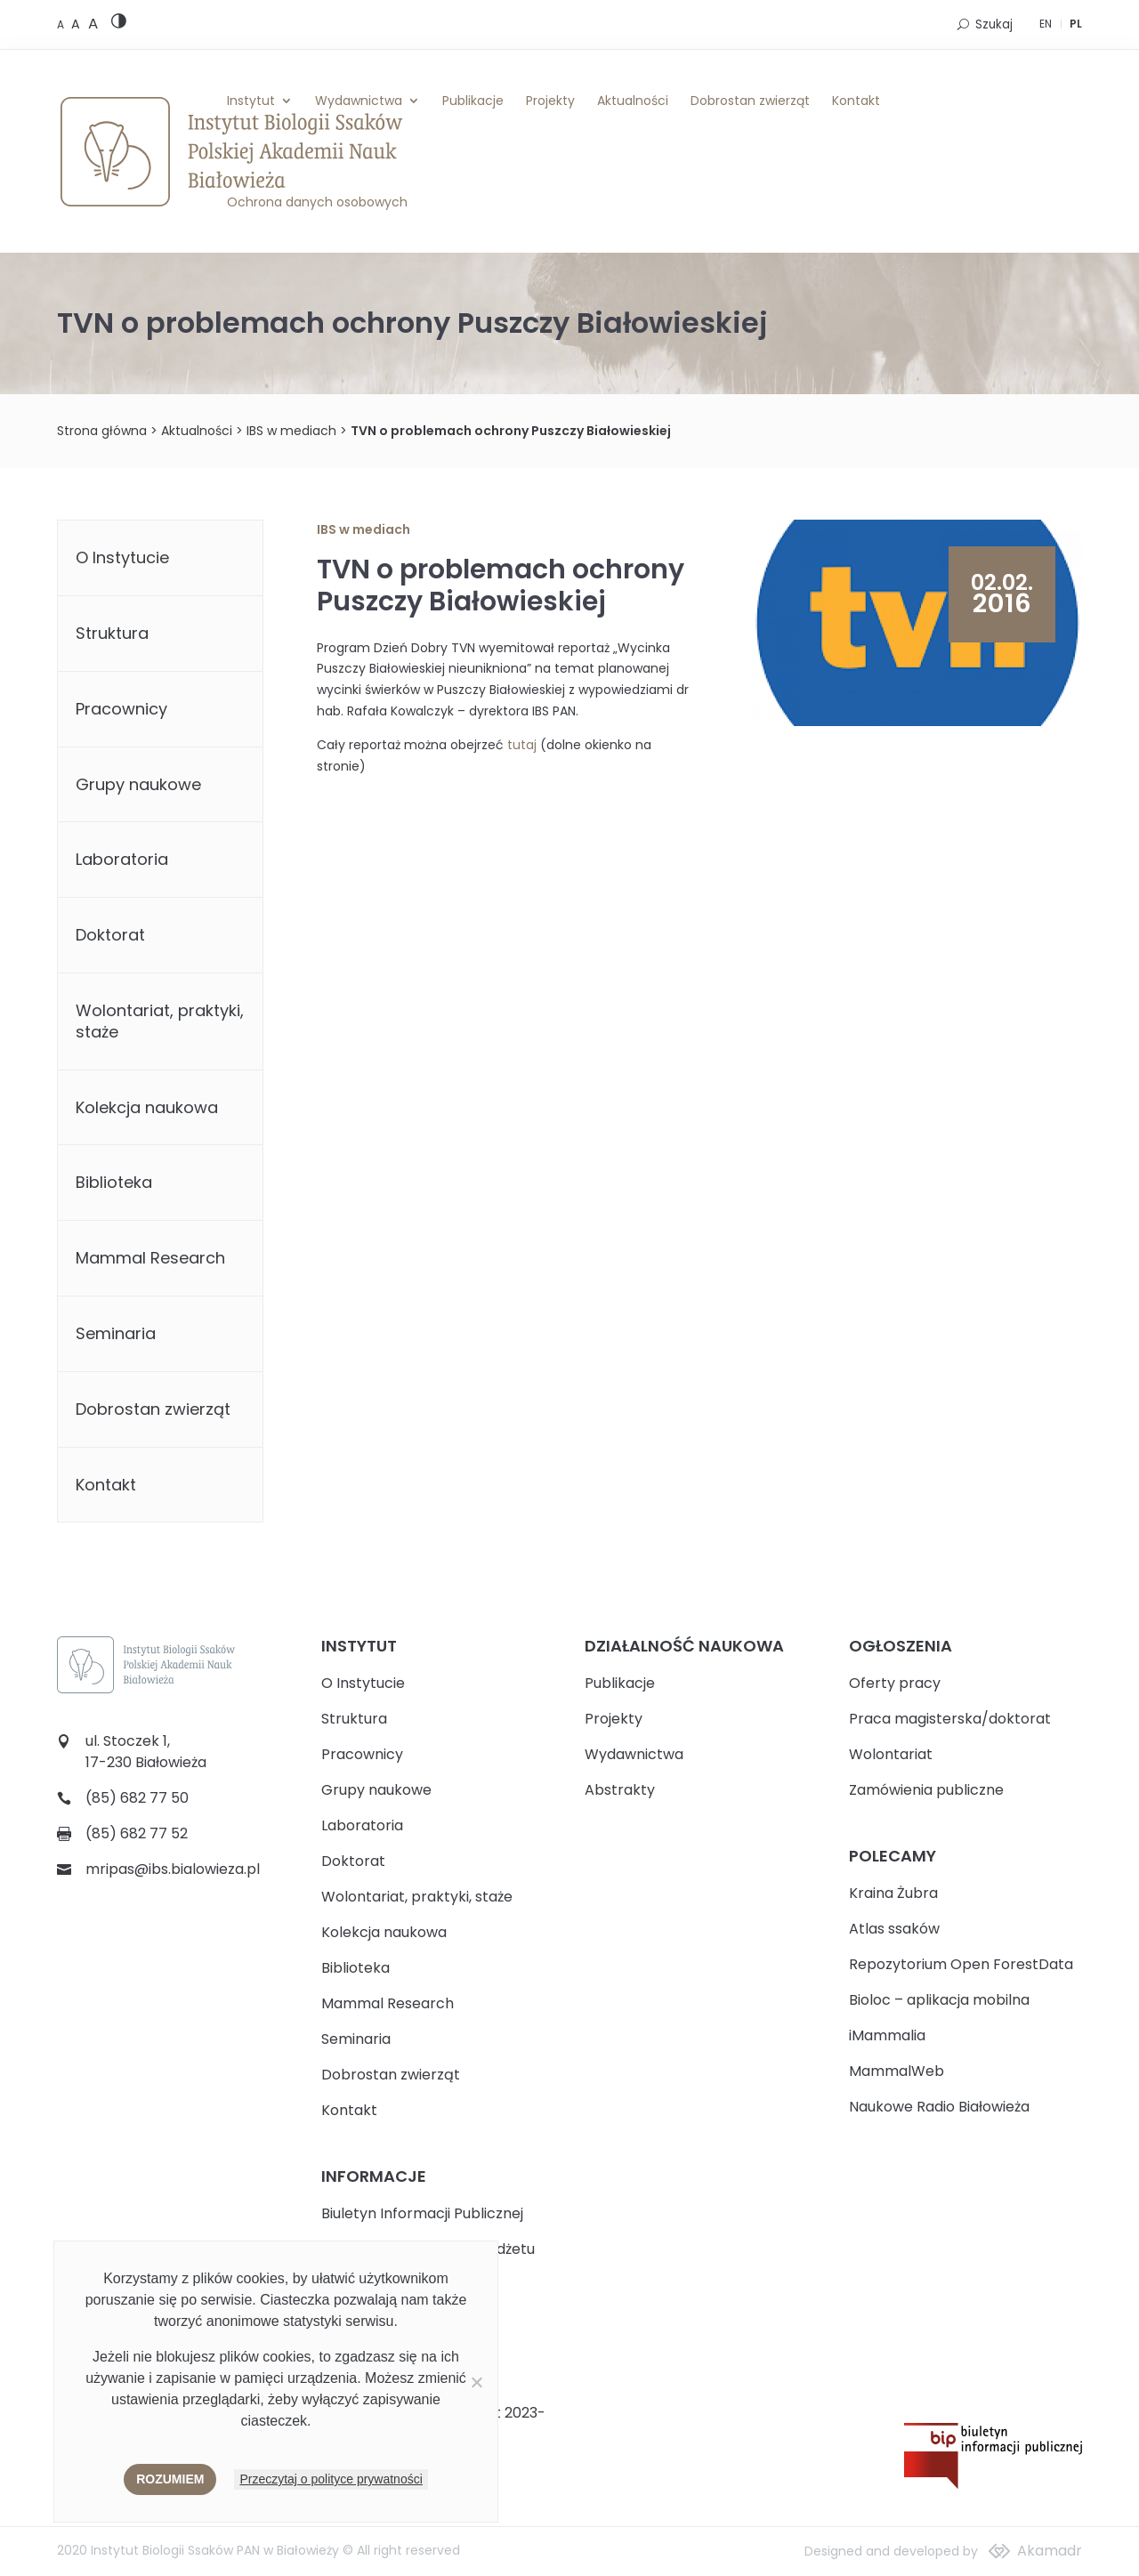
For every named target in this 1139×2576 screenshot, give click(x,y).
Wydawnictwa (358, 100)
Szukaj (994, 24)
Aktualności (632, 100)
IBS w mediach (291, 431)
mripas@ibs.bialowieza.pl (172, 1869)
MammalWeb (896, 2071)
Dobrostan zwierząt (750, 100)
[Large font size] (93, 23)
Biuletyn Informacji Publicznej (422, 2213)
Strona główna (102, 431)
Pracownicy (121, 709)
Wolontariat (891, 1754)
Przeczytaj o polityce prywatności (330, 2479)
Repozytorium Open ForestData (961, 1964)
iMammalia (887, 2035)
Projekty (550, 100)
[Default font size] (62, 24)
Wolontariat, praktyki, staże (160, 1021)
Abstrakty (620, 1790)
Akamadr (1049, 2550)
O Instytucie (122, 557)
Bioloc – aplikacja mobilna (939, 2000)
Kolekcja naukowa (147, 1107)
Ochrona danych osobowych (317, 202)
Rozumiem (170, 2479)
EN (1045, 23)
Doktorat (110, 935)
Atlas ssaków (894, 1928)
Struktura (112, 633)
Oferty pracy (895, 1683)
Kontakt (856, 100)
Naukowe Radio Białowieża (939, 2106)
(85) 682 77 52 (136, 1833)
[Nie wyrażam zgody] (476, 2382)
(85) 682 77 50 (137, 1798)
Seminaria (116, 1333)
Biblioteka (114, 1182)
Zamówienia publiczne (926, 1790)
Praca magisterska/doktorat (950, 1718)
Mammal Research (150, 1258)
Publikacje (473, 100)
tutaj (522, 745)
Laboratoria (122, 859)
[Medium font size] (77, 24)
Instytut (251, 100)
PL (1076, 23)
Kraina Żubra (893, 1893)
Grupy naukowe (138, 784)
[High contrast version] (118, 24)
